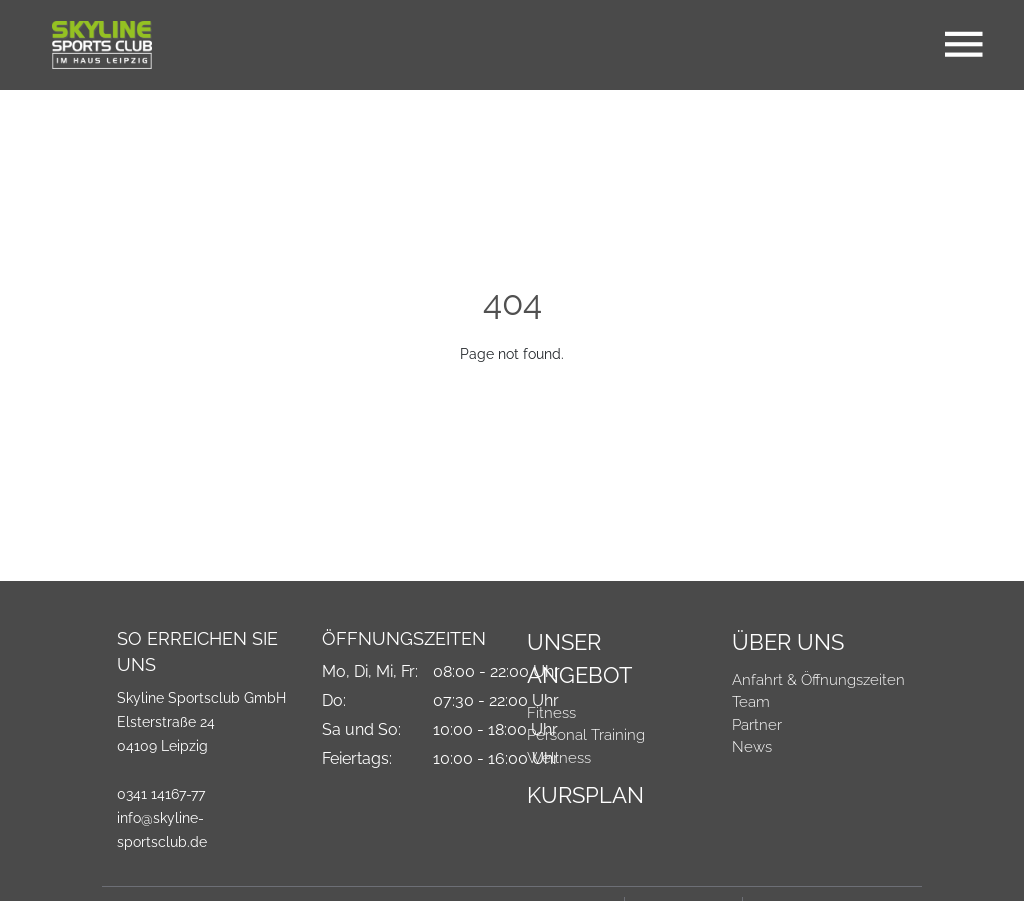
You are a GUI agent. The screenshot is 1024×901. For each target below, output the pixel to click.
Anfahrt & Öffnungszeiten (818, 680)
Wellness (559, 758)
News (752, 747)
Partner (757, 725)
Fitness (551, 713)
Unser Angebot (579, 658)
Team (751, 702)
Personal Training (586, 735)
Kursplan (585, 795)
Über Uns (788, 642)
